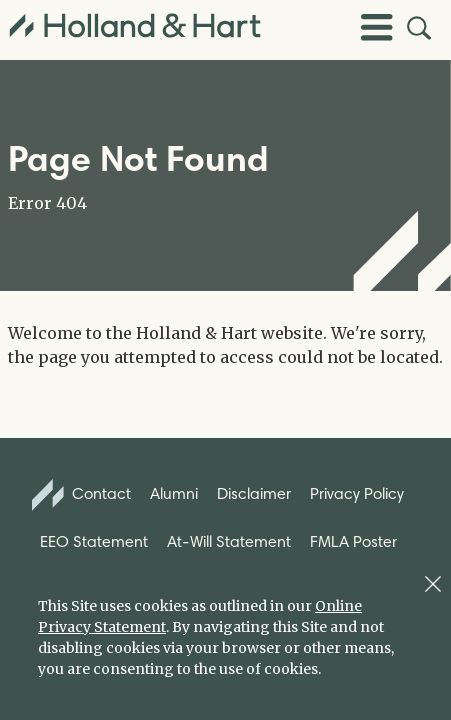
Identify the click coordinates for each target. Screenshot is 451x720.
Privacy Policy (357, 493)
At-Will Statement (229, 541)
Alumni (174, 493)
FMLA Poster (353, 541)
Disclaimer (254, 493)
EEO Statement (94, 541)
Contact (82, 495)
